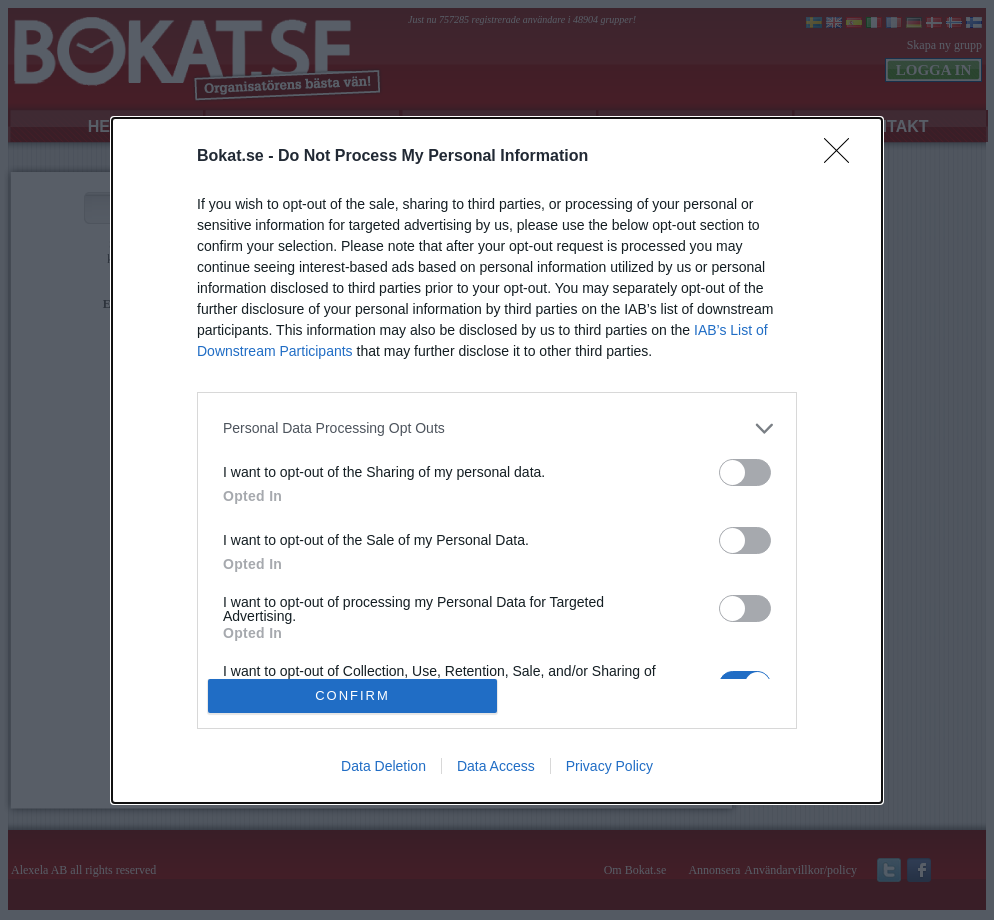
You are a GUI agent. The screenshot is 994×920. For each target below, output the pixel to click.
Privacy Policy (609, 766)
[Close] (843, 157)
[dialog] (497, 460)
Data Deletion (383, 766)
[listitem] (497, 428)
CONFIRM (352, 694)
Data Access (496, 766)
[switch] (745, 472)
